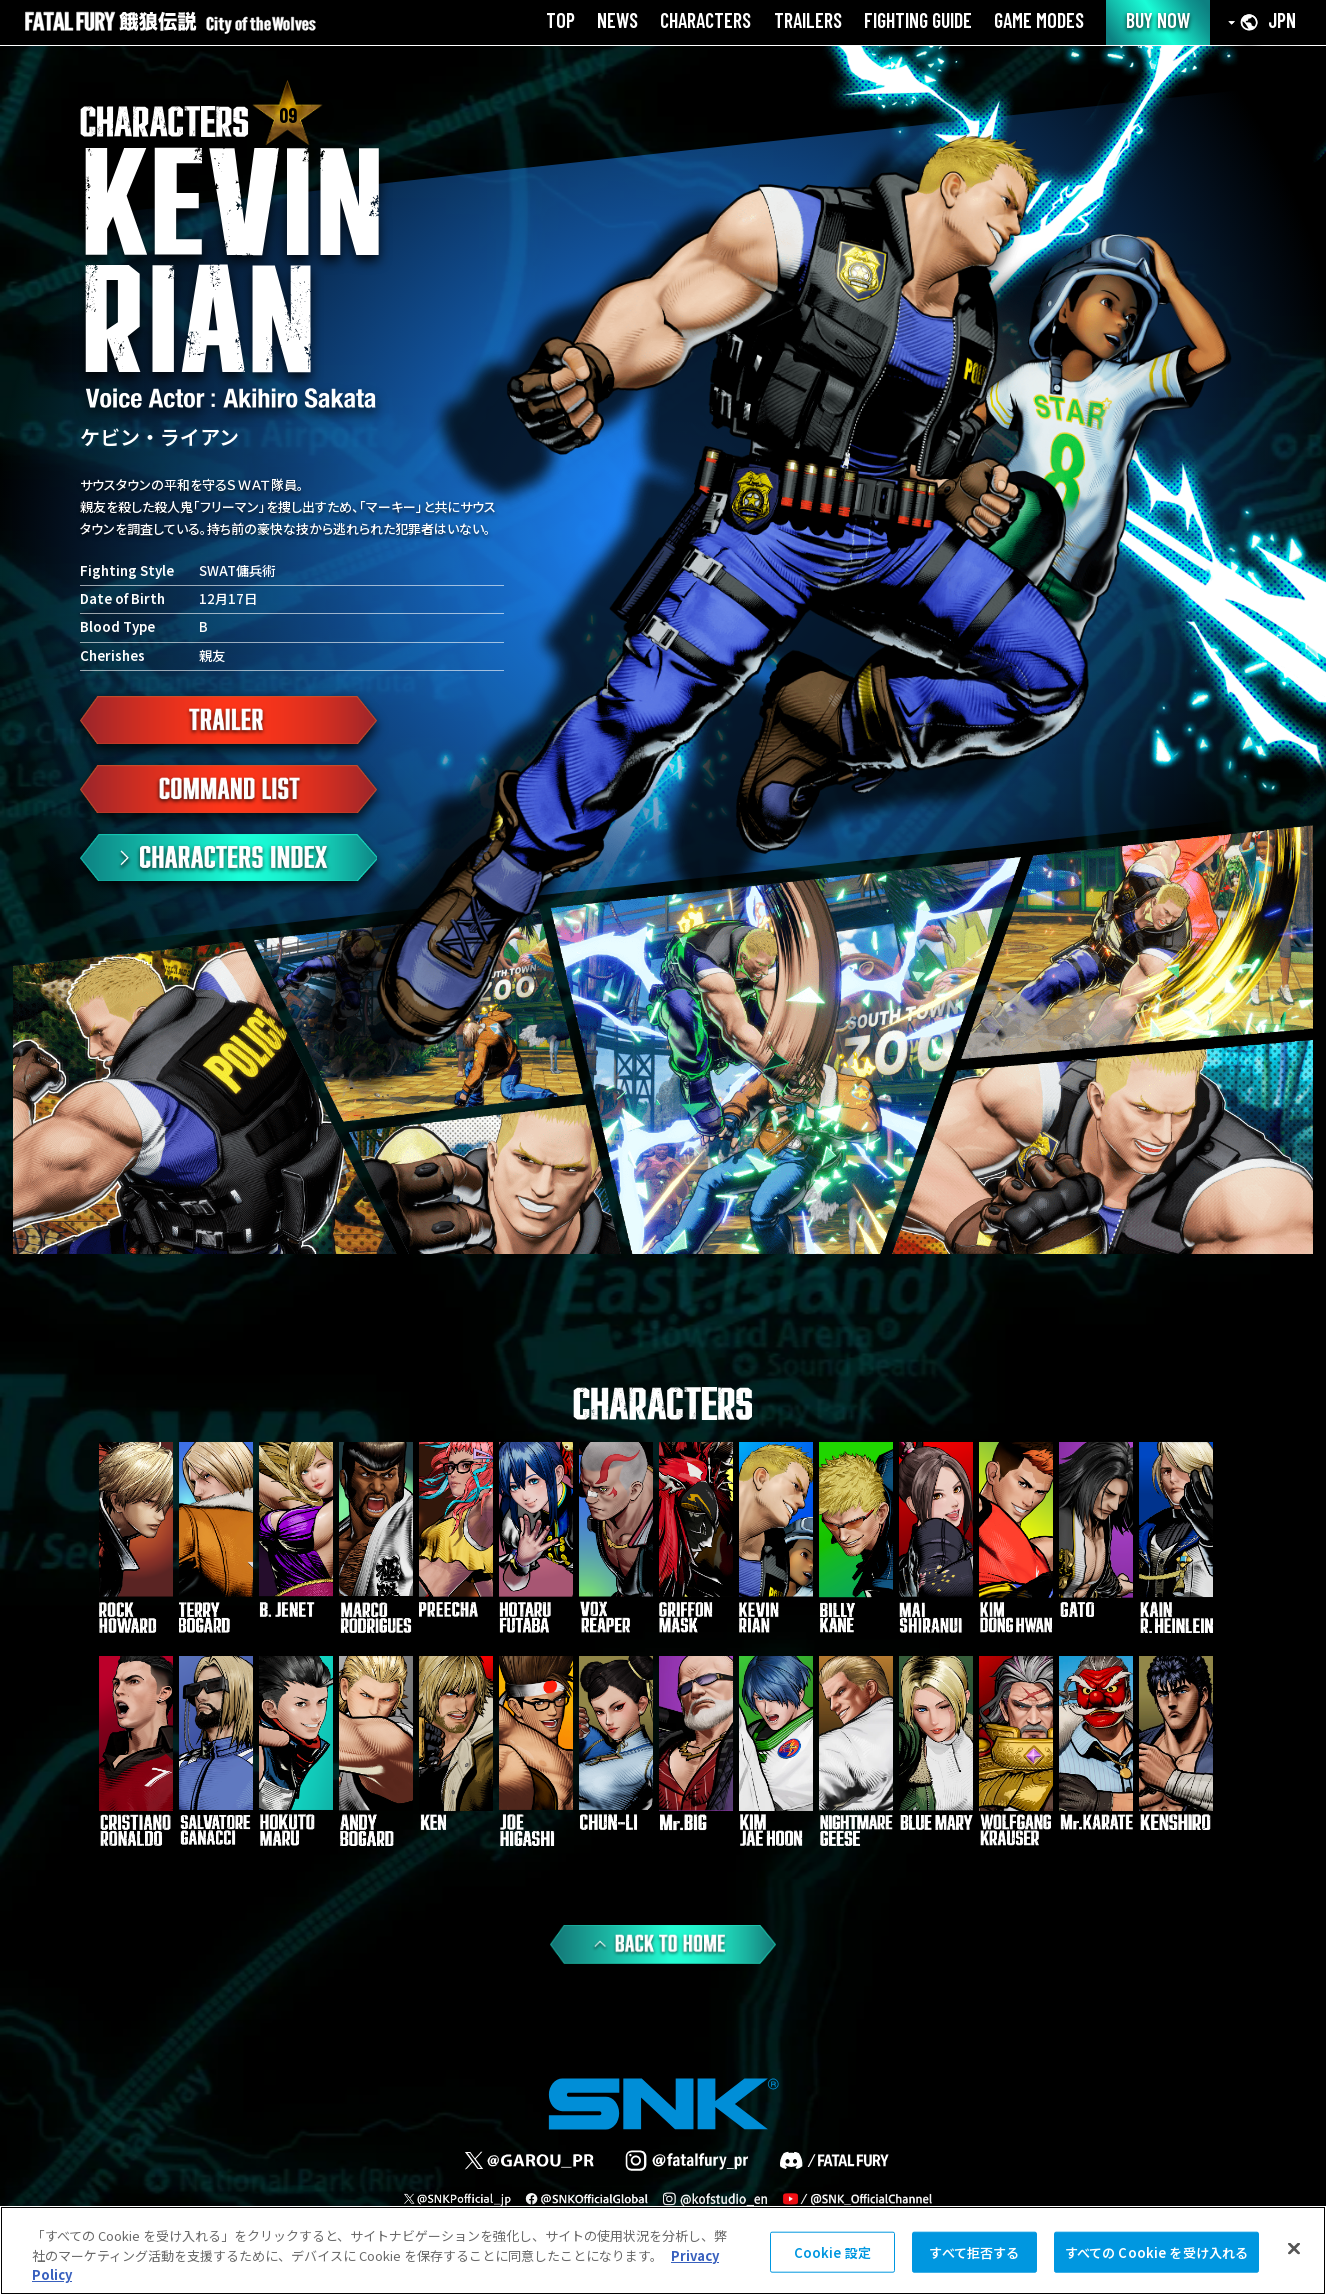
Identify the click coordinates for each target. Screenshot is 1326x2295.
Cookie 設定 (832, 2251)
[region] (663, 2250)
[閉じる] (1294, 2248)
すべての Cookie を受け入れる (1156, 2251)
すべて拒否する (974, 2251)
